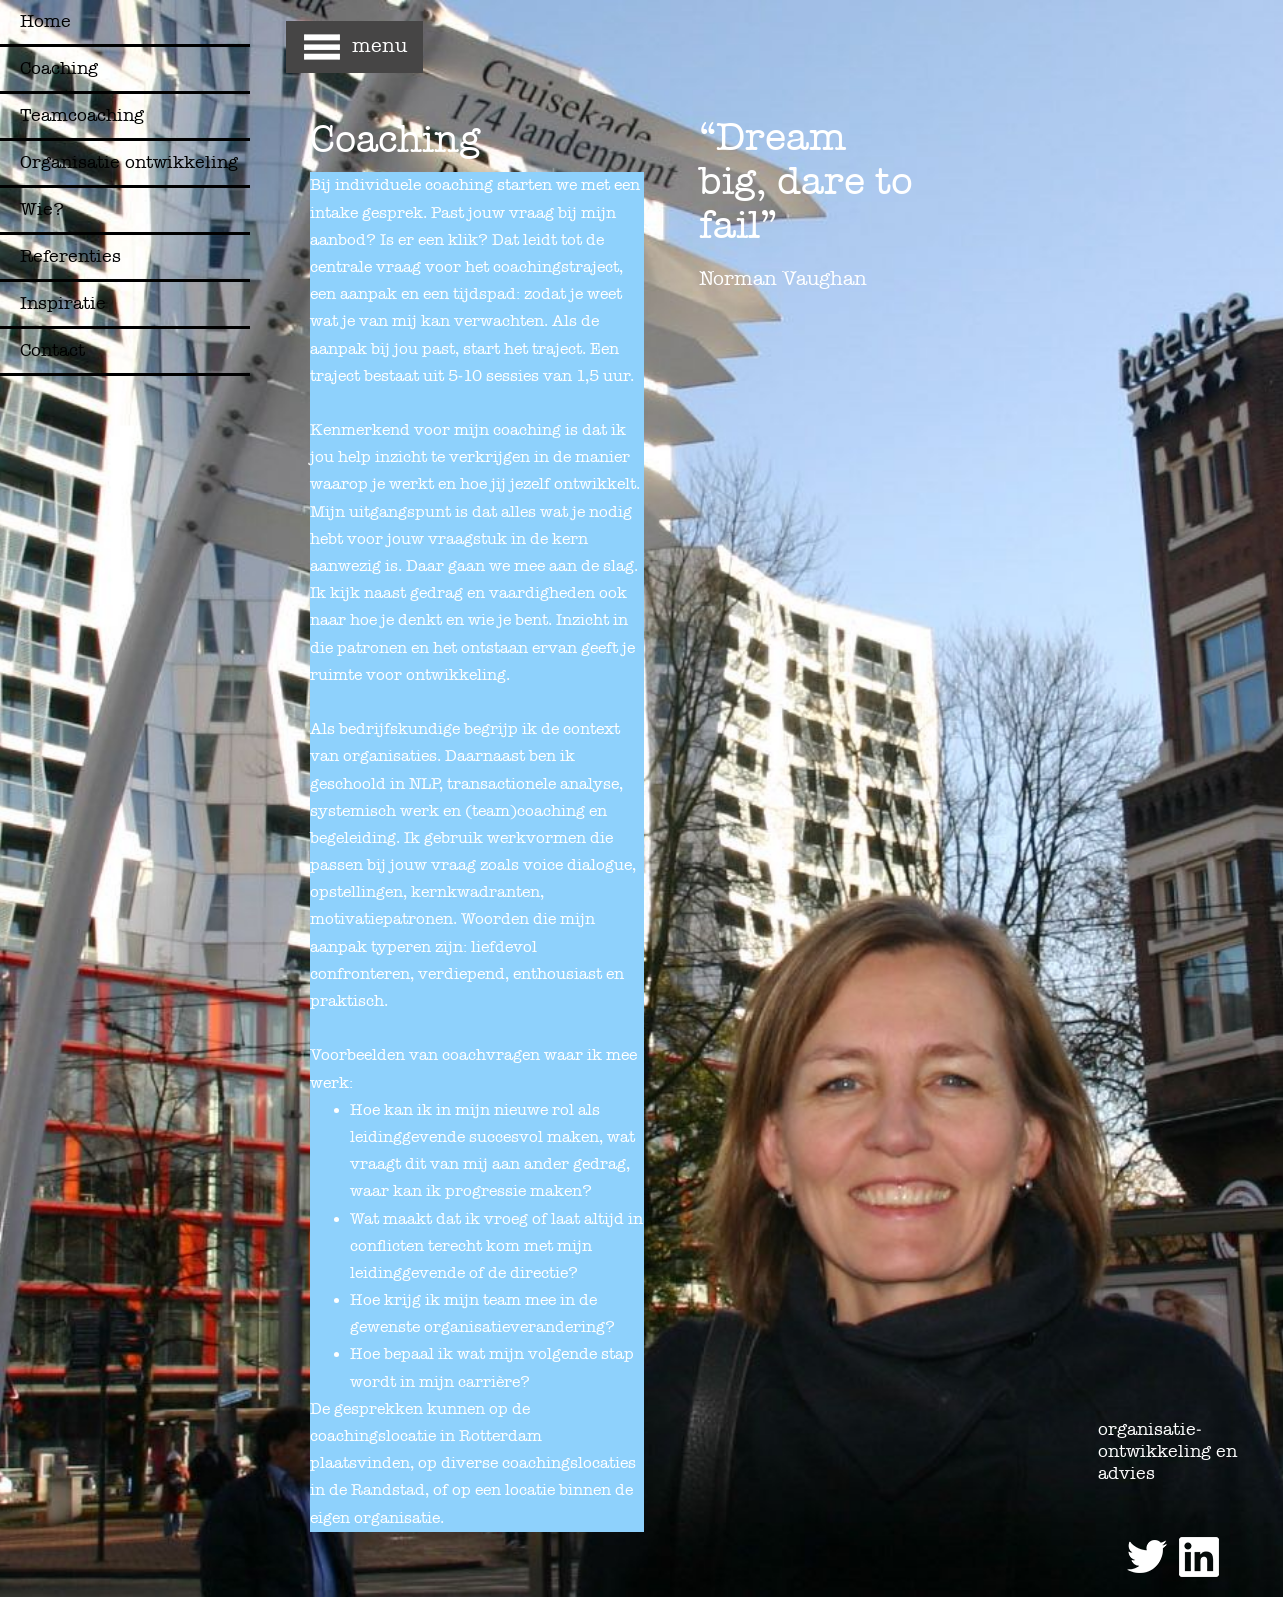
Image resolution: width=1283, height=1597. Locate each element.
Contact (52, 350)
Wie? (42, 209)
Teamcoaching (82, 115)
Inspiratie (63, 303)
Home (45, 21)
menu (379, 45)
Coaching (59, 68)
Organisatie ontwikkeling (129, 162)
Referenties (70, 256)
